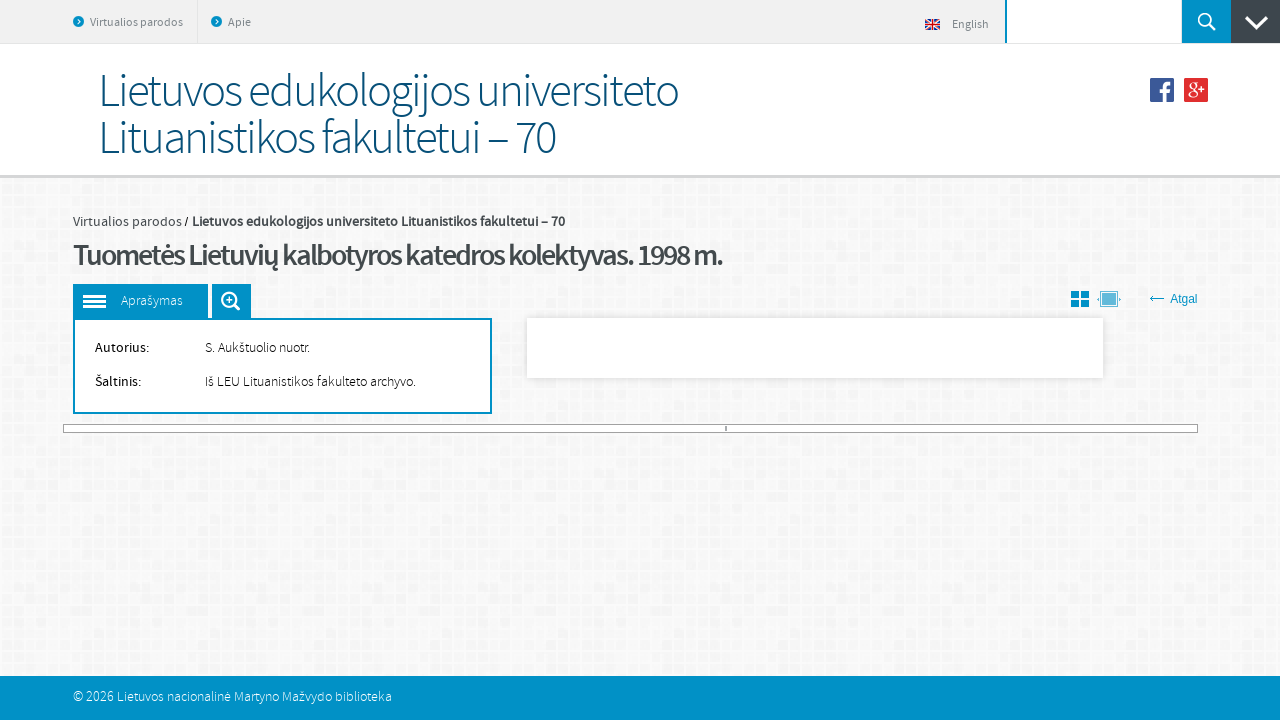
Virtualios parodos (136, 23)
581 (1191, 428)
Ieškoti (1206, 21)
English (957, 25)
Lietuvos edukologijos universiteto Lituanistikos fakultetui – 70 (378, 222)
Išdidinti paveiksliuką (231, 301)
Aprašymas (152, 301)
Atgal (1173, 299)
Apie (239, 23)
